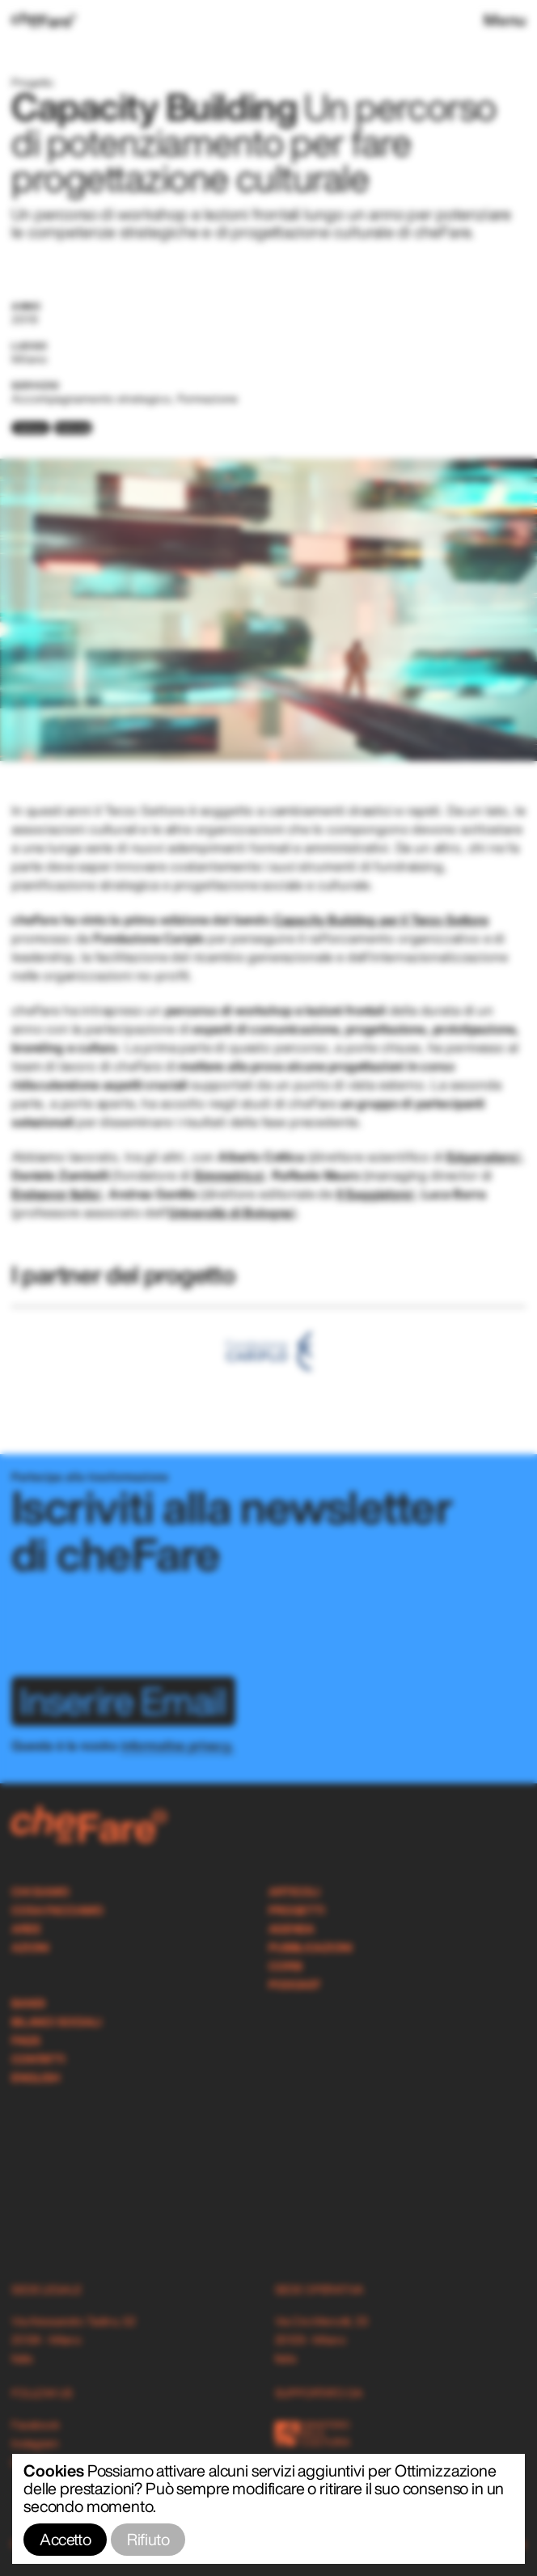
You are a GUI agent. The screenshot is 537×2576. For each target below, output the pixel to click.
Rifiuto (148, 2539)
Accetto (65, 2539)
